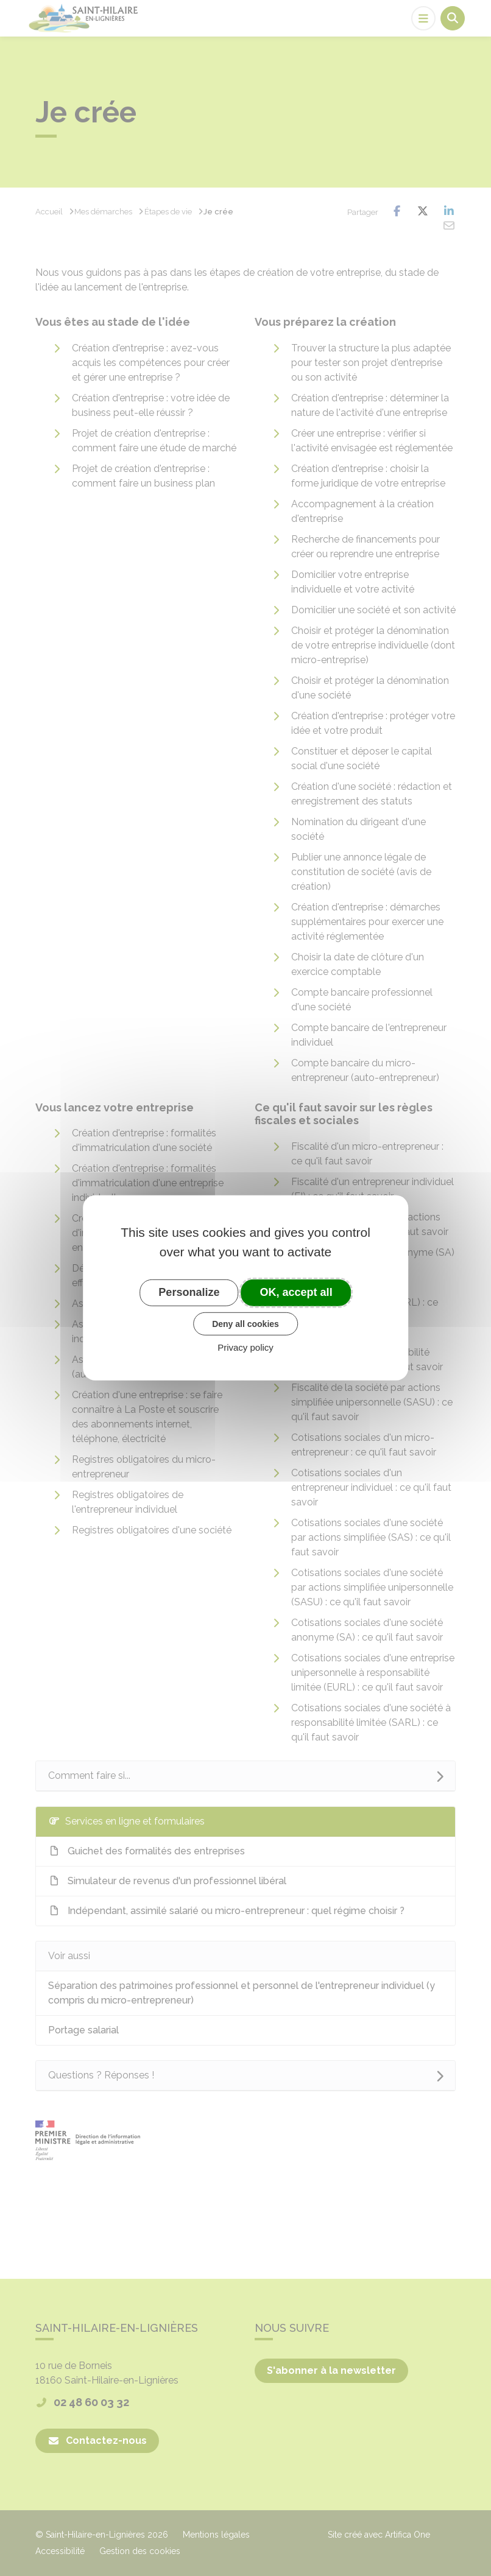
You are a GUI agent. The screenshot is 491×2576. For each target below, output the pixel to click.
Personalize (188, 1292)
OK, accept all (296, 1292)
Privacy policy (245, 1347)
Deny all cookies (245, 1323)
